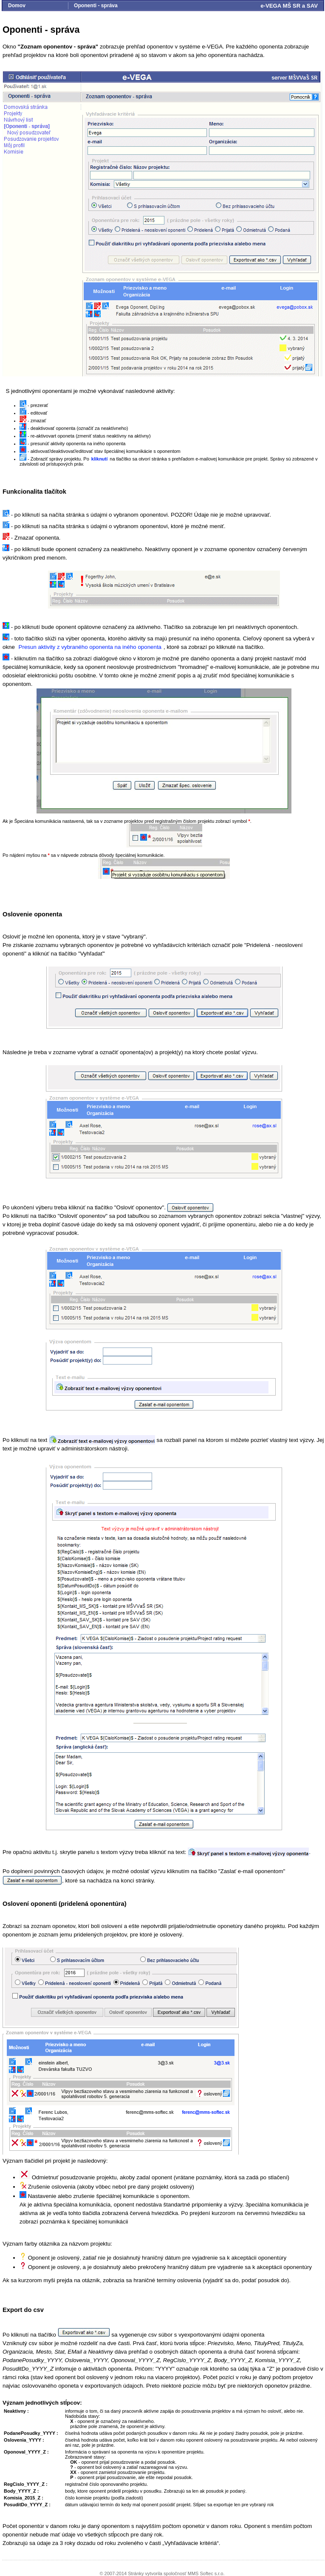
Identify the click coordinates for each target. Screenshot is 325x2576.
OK (73, 2462)
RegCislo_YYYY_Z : (26, 2484)
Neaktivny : (16, 2411)
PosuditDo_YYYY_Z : (27, 2504)
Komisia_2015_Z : (23, 2497)
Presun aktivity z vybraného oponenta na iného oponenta (90, 647)
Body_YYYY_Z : (21, 2491)
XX (73, 2472)
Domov (16, 6)
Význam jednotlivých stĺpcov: (42, 2403)
